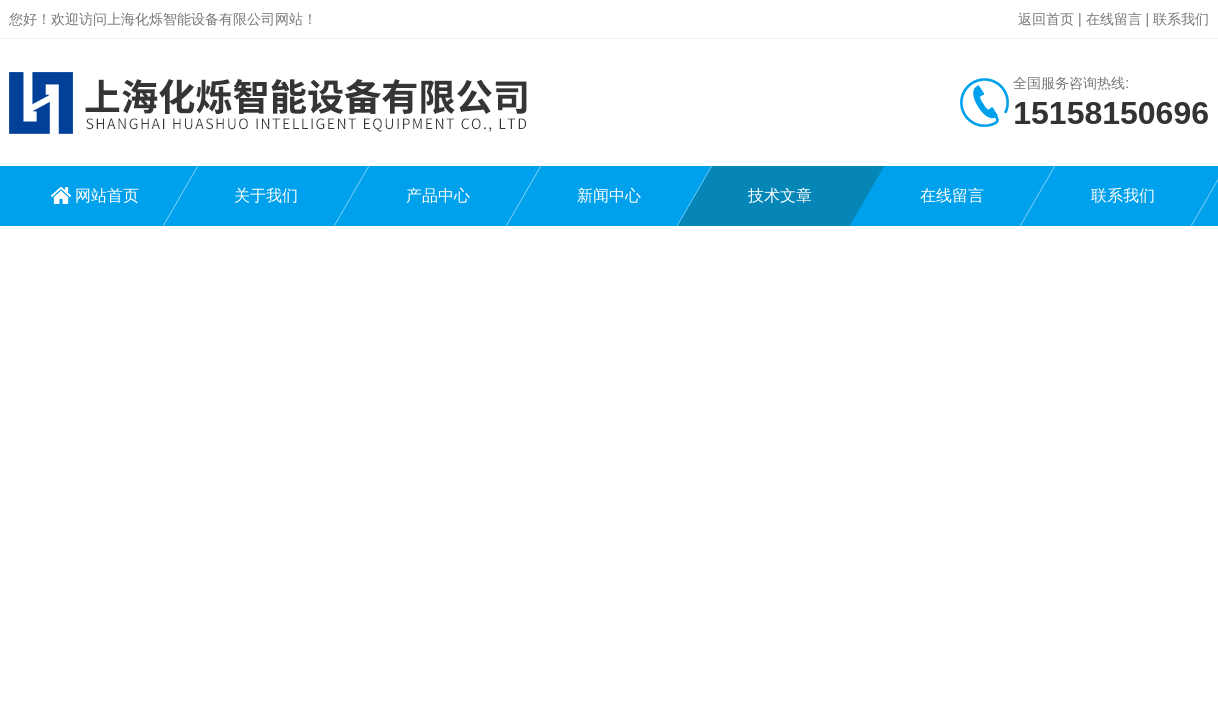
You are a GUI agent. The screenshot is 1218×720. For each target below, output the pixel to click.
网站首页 (107, 195)
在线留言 (1114, 19)
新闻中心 (609, 195)
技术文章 (780, 195)
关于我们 (266, 195)
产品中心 (438, 195)
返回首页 (1046, 19)
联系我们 (1181, 19)
